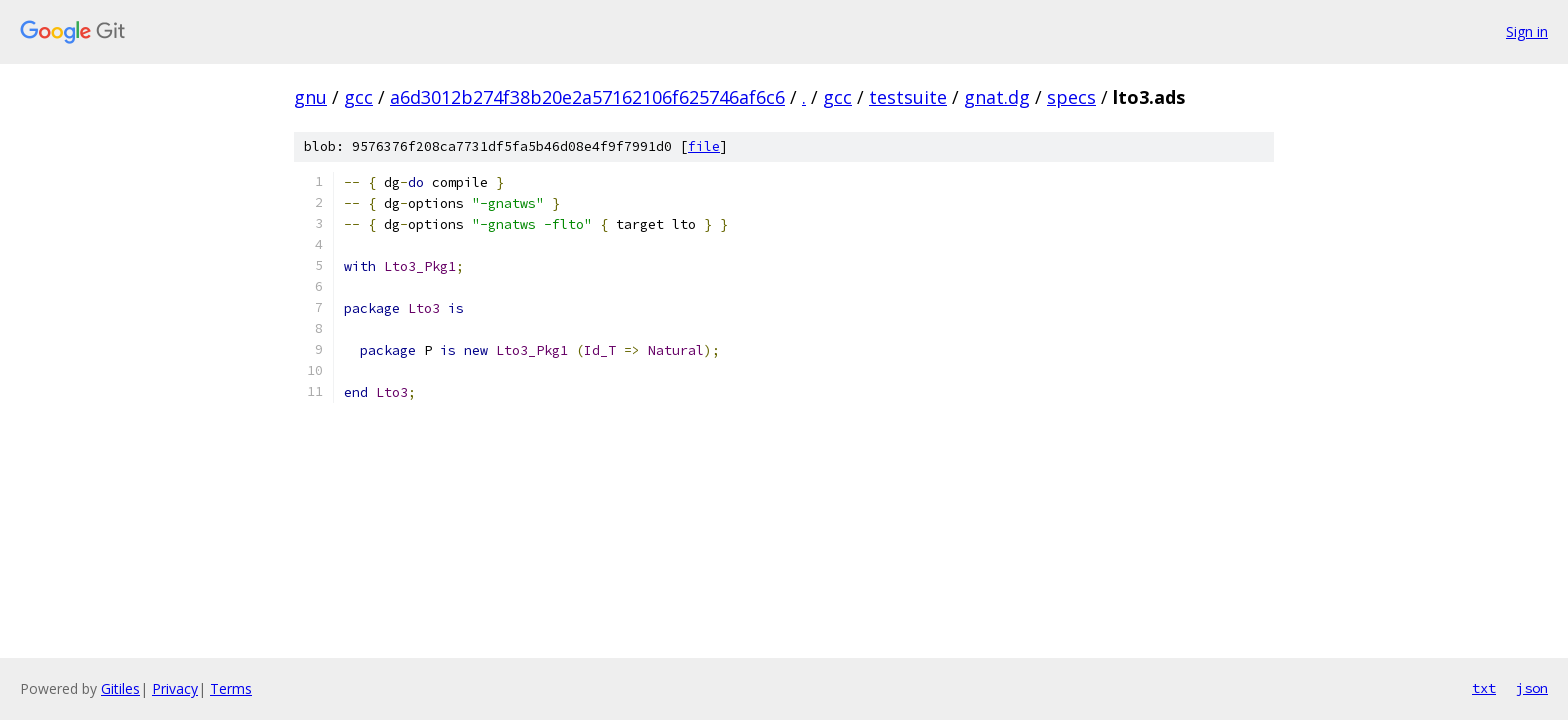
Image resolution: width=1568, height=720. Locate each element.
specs (1071, 97)
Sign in (1527, 31)
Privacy (175, 688)
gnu (310, 97)
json (1532, 688)
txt (1484, 688)
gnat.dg (997, 97)
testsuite (908, 97)
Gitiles (120, 688)
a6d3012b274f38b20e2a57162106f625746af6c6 (587, 97)
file (704, 146)
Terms (231, 688)
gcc (358, 97)
